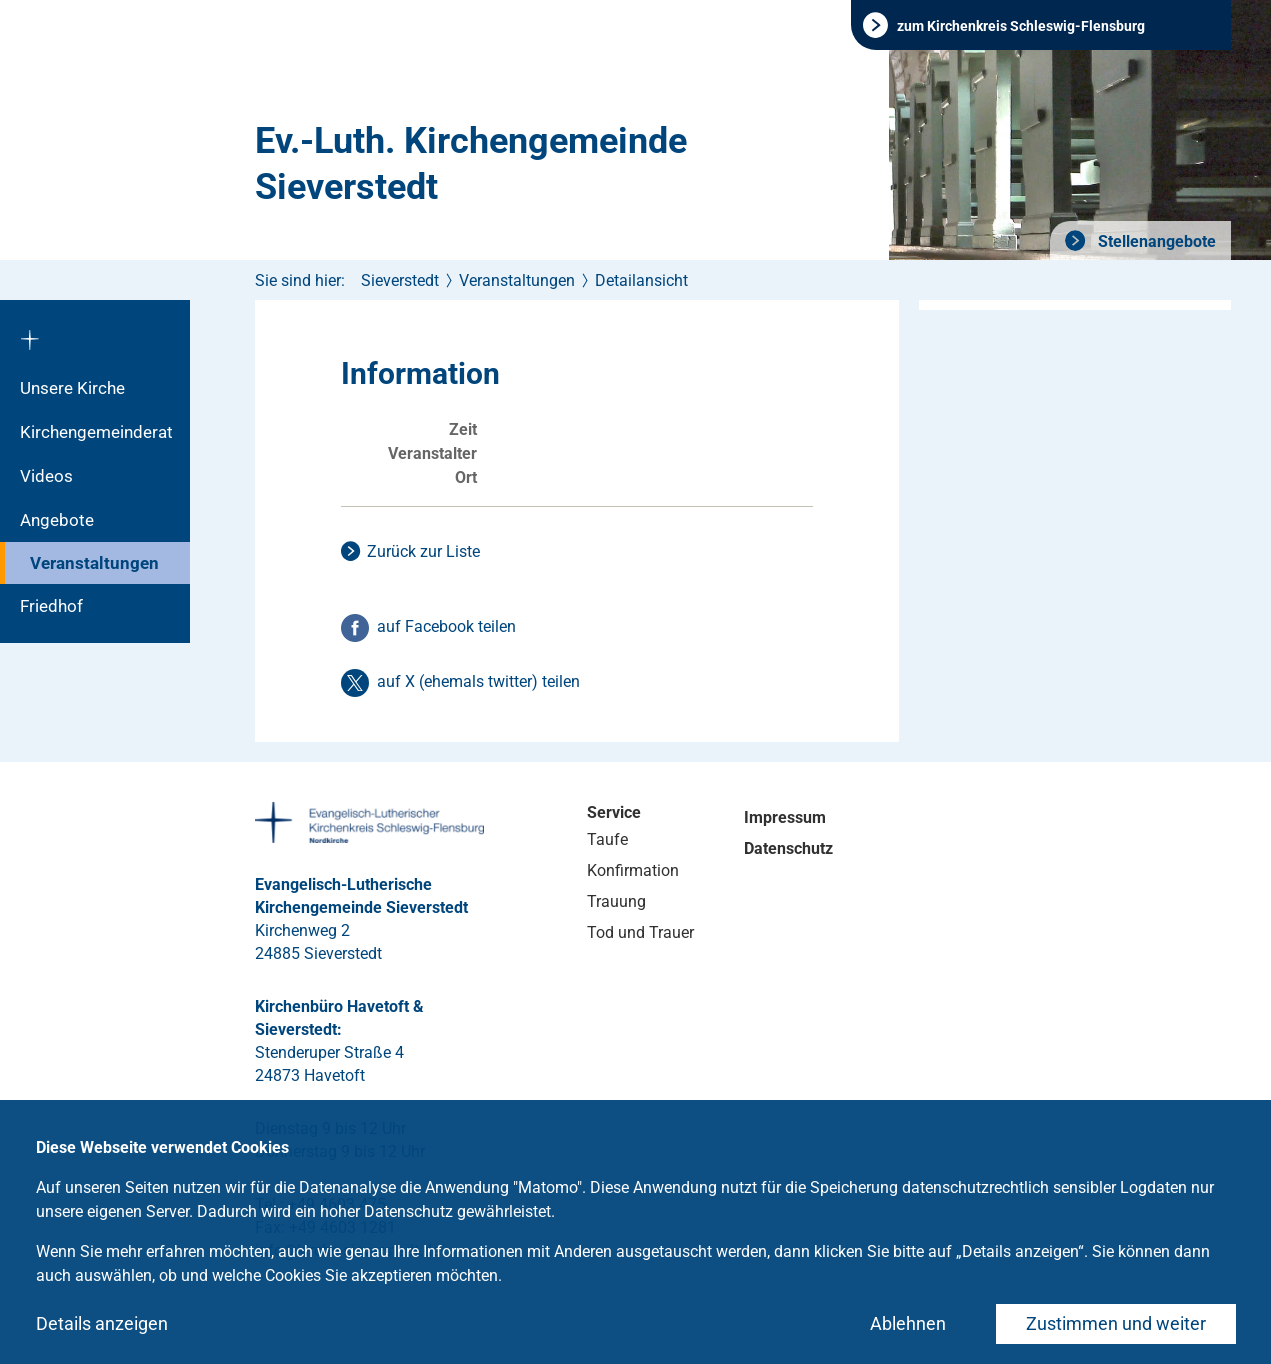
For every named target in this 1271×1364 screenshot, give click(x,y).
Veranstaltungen (94, 563)
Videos (46, 476)
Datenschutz (788, 848)
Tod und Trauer (640, 932)
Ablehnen (908, 1323)
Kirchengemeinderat (96, 432)
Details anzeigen (102, 1323)
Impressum (785, 817)
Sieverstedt (400, 280)
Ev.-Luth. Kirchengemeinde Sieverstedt (471, 164)
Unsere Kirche (72, 388)
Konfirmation (633, 870)
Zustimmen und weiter (1116, 1323)
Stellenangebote (1155, 241)
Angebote (57, 520)
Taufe (607, 839)
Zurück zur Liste (423, 551)
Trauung (616, 901)
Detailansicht (641, 280)
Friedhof (51, 606)
